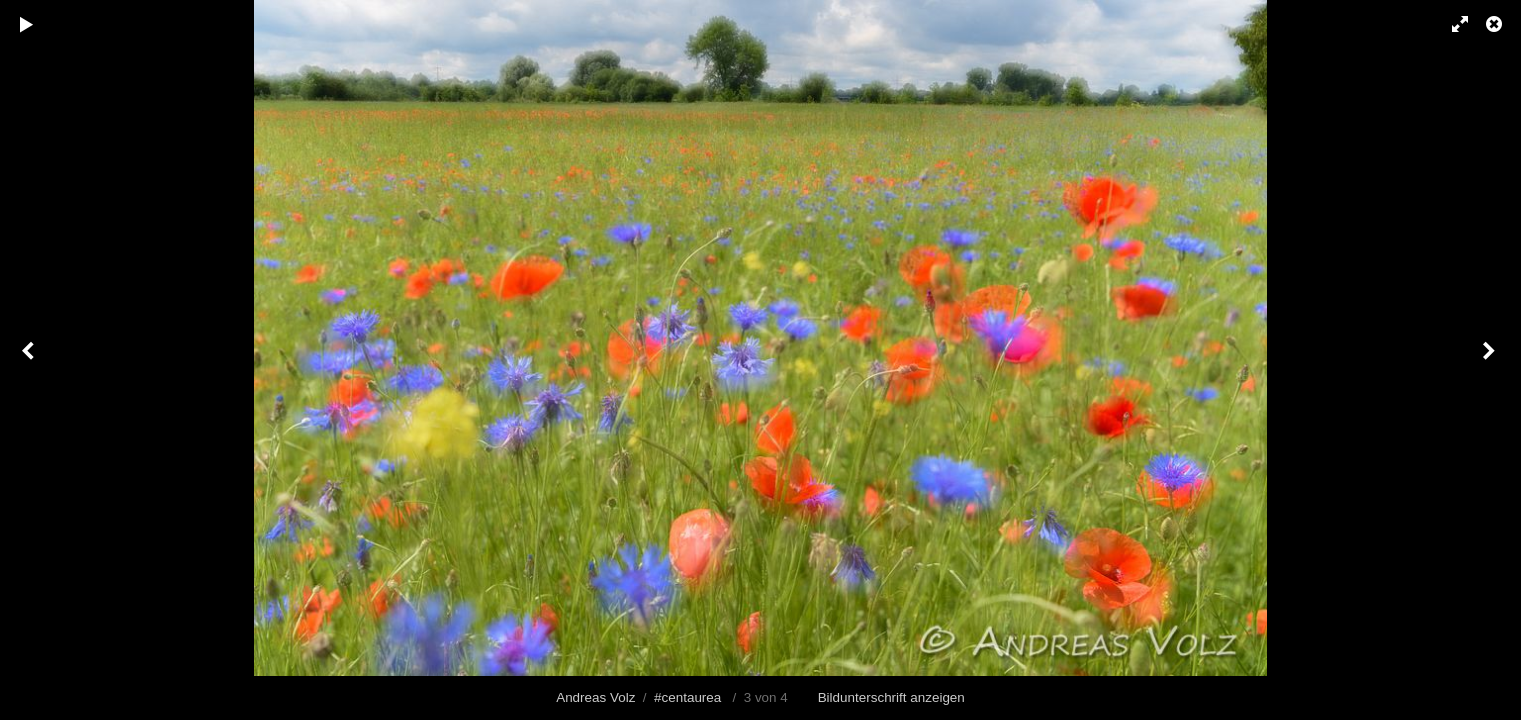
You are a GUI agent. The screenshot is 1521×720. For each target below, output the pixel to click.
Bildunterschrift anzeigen (891, 697)
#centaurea (687, 697)
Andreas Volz (595, 697)
